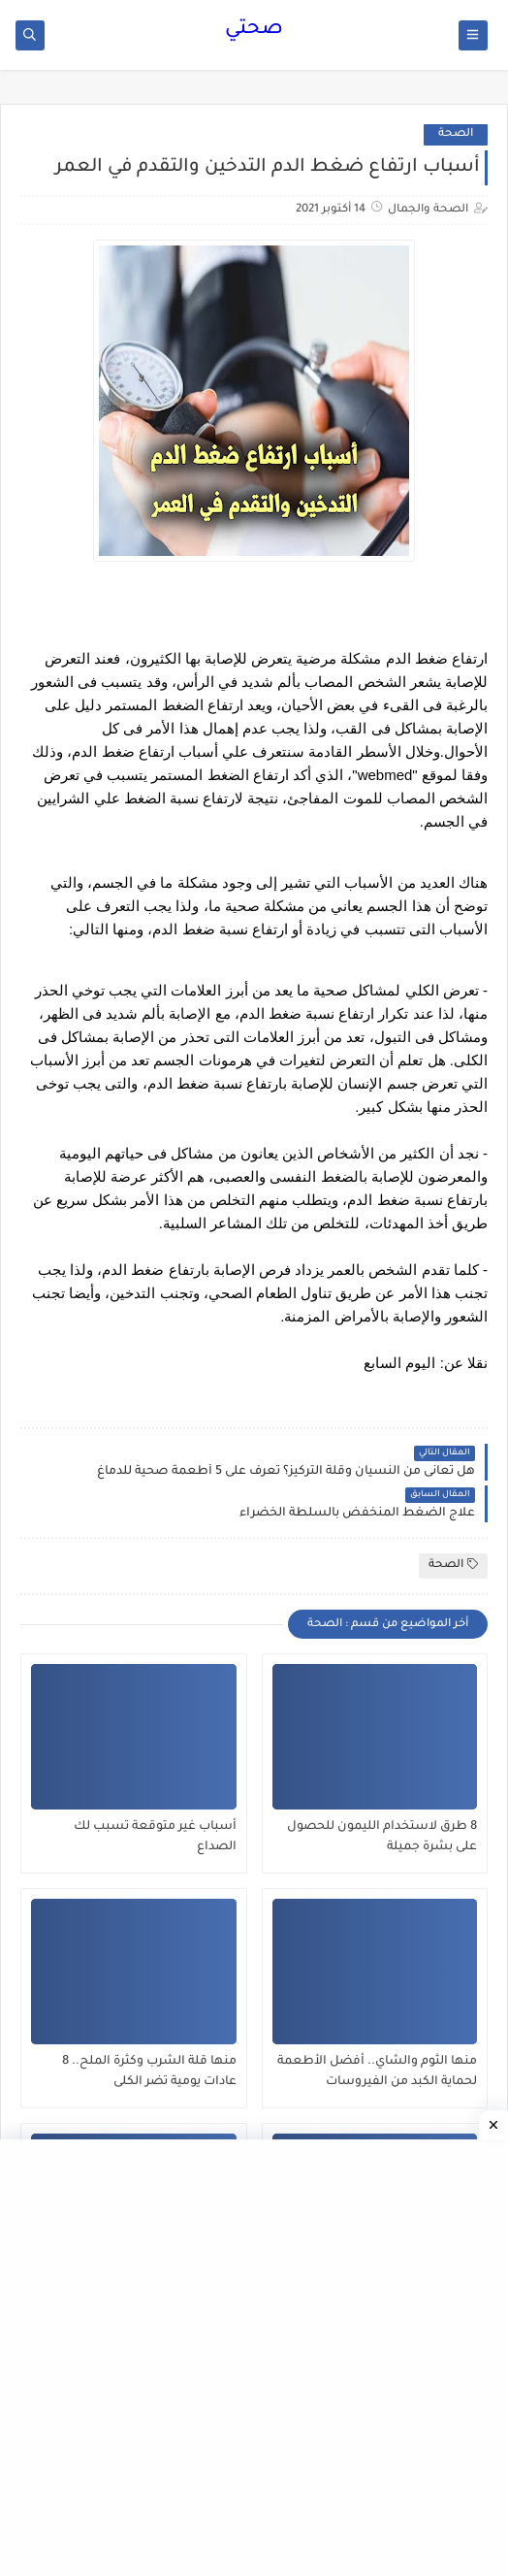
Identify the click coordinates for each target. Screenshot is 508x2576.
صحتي (254, 30)
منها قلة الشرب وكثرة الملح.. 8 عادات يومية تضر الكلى (149, 2072)
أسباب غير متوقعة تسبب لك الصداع (155, 1837)
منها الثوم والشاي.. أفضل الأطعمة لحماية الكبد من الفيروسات (377, 2072)
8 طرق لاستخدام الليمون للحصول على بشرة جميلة (382, 1837)
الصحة (455, 134)
